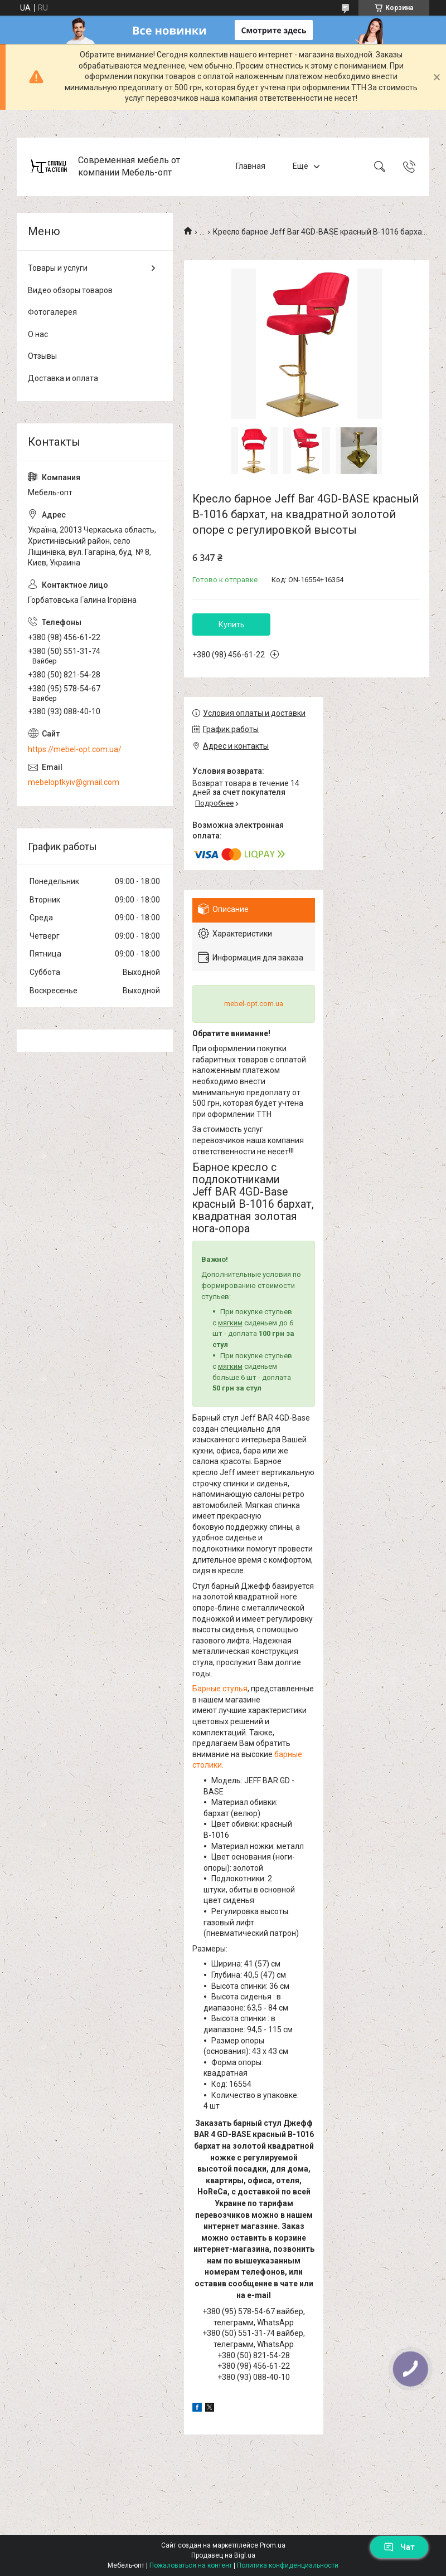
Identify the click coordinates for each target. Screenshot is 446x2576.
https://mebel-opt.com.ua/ (75, 749)
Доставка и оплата (63, 378)
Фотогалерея (52, 312)
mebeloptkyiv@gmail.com (73, 782)
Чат (399, 2547)
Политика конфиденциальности (287, 2565)
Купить (232, 624)
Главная (250, 166)
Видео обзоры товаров (70, 290)
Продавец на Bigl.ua (223, 2555)
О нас (38, 334)
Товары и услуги (58, 268)
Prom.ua (272, 2545)
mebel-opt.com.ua (253, 1003)
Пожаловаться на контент (190, 2565)
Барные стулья (220, 1688)
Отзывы (42, 356)
